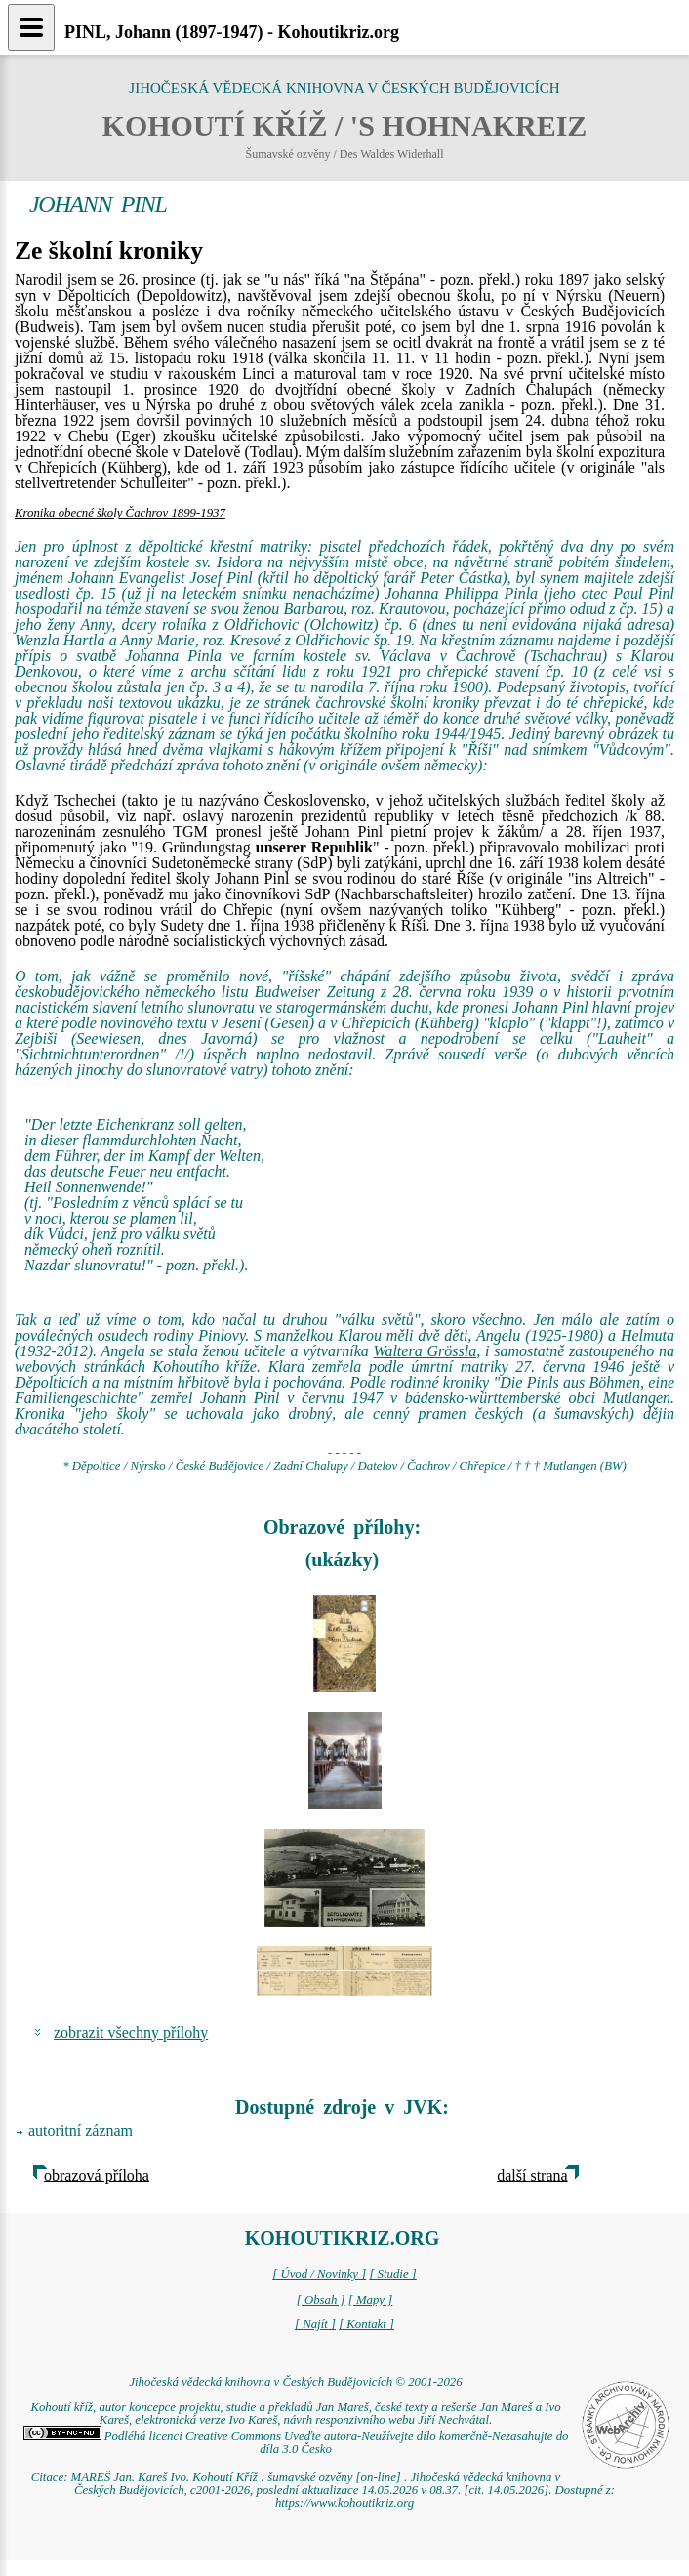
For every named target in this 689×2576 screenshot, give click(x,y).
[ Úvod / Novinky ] (319, 2274)
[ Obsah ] (321, 2299)
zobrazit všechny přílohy (131, 2032)
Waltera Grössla (425, 1351)
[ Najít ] (315, 2324)
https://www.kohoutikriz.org (344, 2503)
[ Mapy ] (370, 2299)
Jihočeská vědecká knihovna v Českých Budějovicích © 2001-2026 (295, 2382)
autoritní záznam (80, 2130)
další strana (532, 2175)
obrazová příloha (96, 2175)
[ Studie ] (392, 2274)
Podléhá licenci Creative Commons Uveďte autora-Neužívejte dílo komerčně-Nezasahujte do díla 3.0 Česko (296, 2443)
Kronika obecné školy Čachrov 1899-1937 (120, 512)
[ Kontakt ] (366, 2324)
